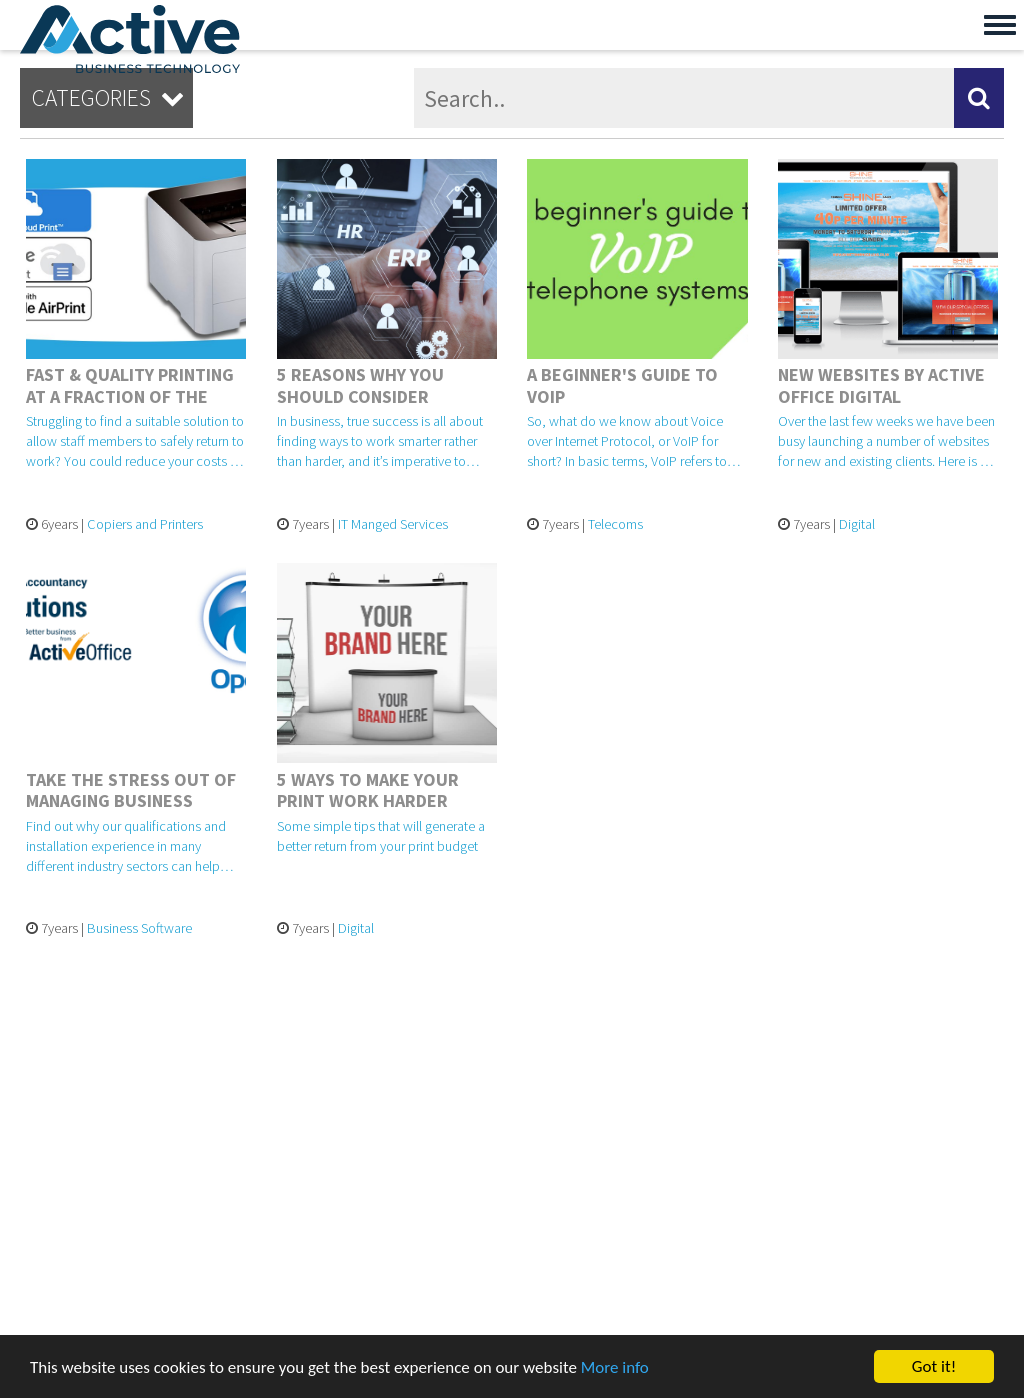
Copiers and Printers (145, 524)
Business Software (139, 928)
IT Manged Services (393, 524)
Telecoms (615, 524)
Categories (111, 98)
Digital (857, 524)
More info (615, 1367)
